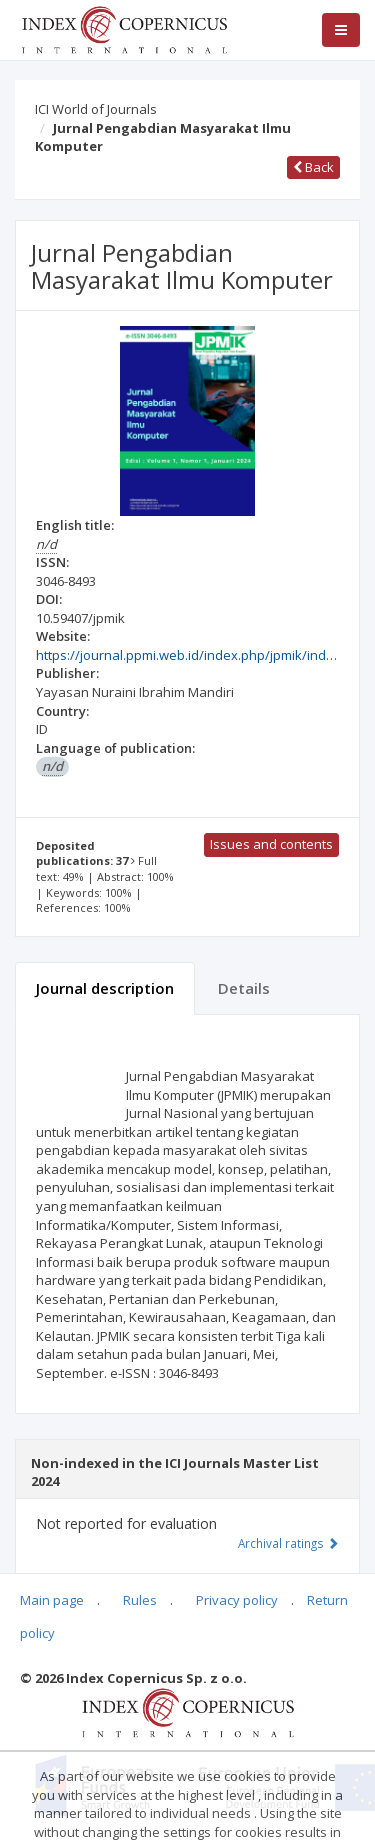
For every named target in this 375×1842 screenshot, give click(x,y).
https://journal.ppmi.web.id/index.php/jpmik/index (188, 655)
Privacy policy (237, 1600)
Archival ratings (288, 1543)
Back (313, 167)
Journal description (105, 988)
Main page (52, 1600)
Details (244, 988)
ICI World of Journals (96, 109)
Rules (140, 1600)
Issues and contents (271, 844)
